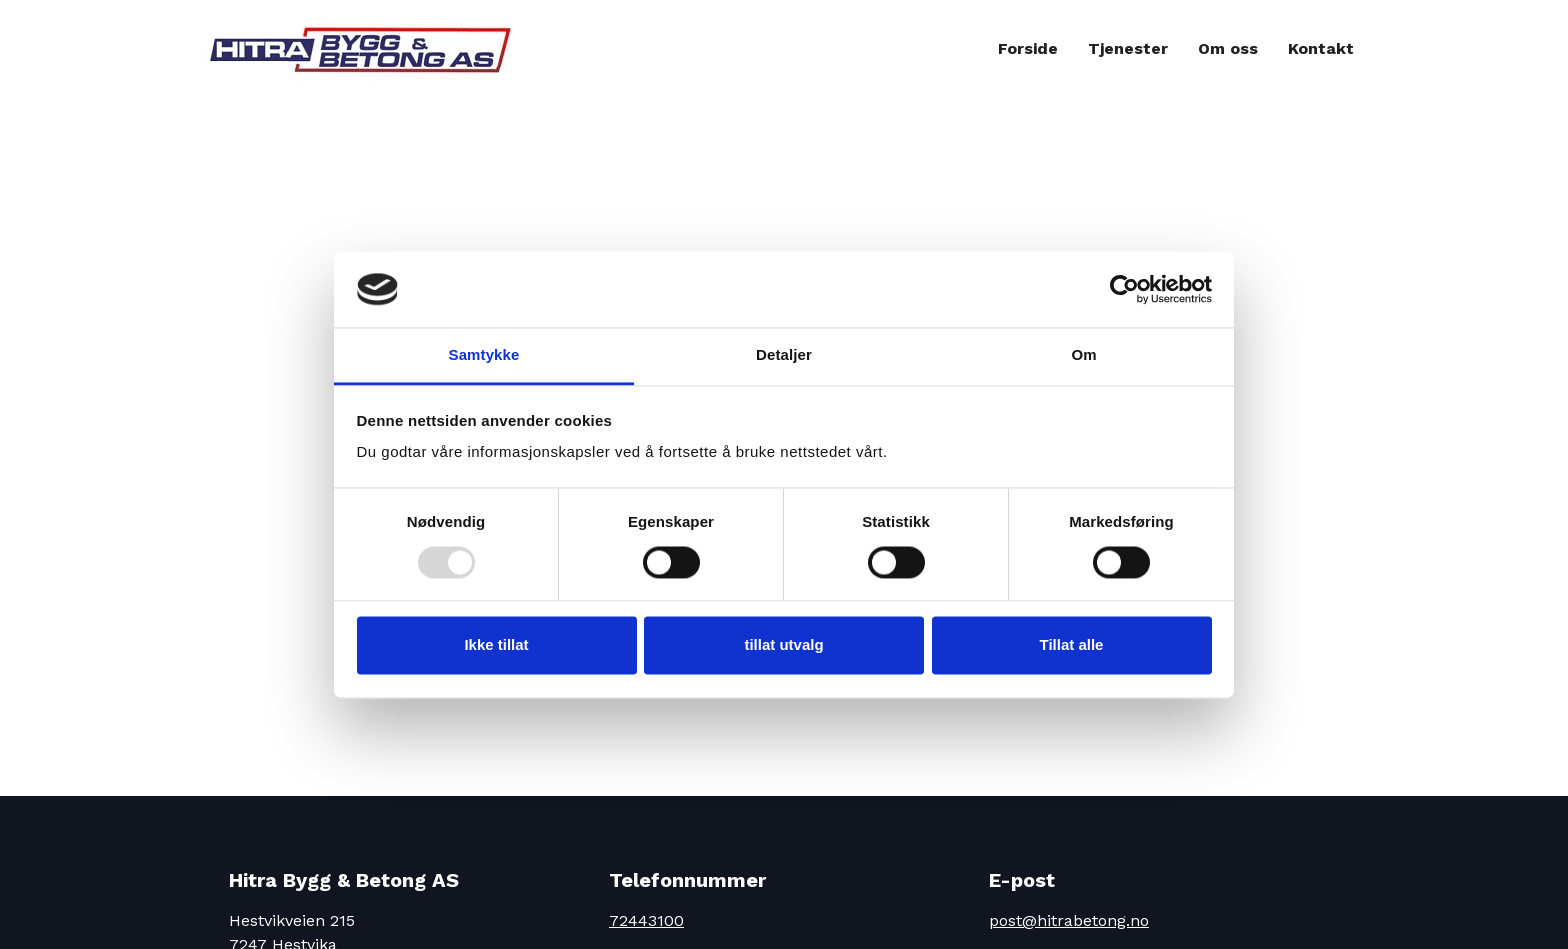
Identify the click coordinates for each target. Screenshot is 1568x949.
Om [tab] (1083, 355)
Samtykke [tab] (484, 355)
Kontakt (1321, 48)
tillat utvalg (783, 645)
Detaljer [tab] (784, 355)
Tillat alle (1072, 645)
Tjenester (1128, 48)
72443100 (646, 920)
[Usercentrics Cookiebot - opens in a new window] (1124, 289)
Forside (1028, 48)
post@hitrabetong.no (1069, 920)
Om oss (1228, 48)
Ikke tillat (496, 645)
